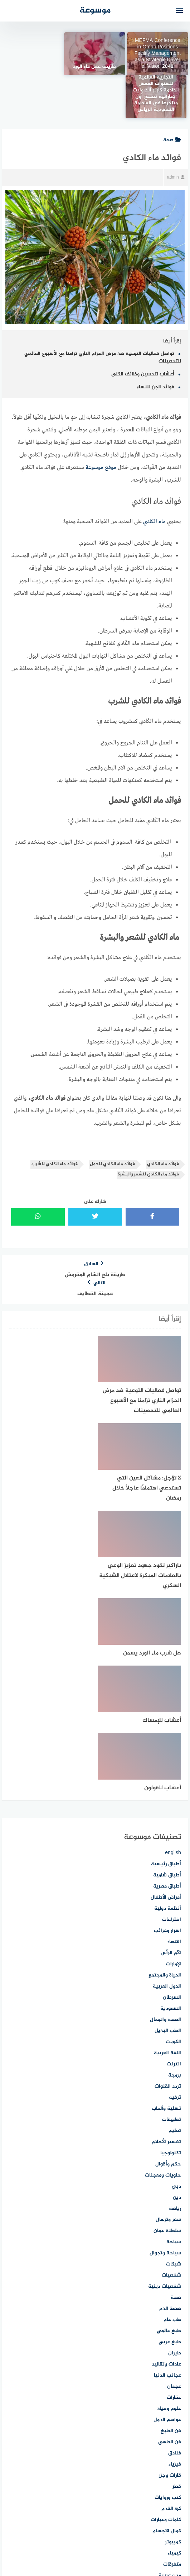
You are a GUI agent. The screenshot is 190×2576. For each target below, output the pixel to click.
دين (177, 1979)
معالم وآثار (170, 2402)
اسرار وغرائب (167, 1713)
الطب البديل (168, 1813)
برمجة (174, 1857)
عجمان (174, 2168)
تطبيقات (171, 1902)
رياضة (175, 1991)
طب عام (172, 2102)
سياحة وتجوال (165, 2035)
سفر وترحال (168, 2002)
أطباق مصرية (167, 1668)
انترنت (174, 1846)
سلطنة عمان (167, 2013)
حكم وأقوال (168, 1946)
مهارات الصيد (167, 2457)
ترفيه (175, 1879)
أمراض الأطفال (166, 1679)
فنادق (174, 2235)
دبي (176, 1968)
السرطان (172, 1779)
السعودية (170, 1790)
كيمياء (174, 2335)
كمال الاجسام (166, 2313)
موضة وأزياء (168, 2491)
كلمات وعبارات (166, 2302)
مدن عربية (170, 2357)
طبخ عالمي (169, 2113)
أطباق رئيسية (166, 1646)
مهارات (173, 2446)
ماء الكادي (154, 478)
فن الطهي (169, 2224)
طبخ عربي (170, 2124)
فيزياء (175, 2246)
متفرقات (172, 2346)
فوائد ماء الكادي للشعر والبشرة (148, 1131)
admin (176, 134)
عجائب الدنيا (167, 2157)
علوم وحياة (169, 2191)
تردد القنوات (168, 1868)
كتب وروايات (168, 2280)
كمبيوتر (173, 2324)
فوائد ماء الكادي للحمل (112, 1121)
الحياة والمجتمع (164, 1757)
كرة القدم (171, 2291)
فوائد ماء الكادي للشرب (54, 1121)
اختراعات (171, 1701)
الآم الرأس (171, 1735)
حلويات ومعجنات (163, 1957)
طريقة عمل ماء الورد (95, 67)
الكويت (173, 1824)
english (173, 1635)
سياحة (173, 2024)
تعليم (175, 1913)
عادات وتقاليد (166, 2146)
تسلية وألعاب (166, 1890)
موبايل (174, 2468)
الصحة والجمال (165, 1802)
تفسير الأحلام (166, 1924)
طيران (174, 2135)
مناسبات (172, 2435)
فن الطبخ (171, 2213)
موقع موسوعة (101, 424)
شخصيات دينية (164, 2068)
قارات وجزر (170, 2257)
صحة (172, 97)
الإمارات (173, 1746)
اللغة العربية (167, 1835)
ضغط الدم (170, 2091)
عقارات (174, 2179)
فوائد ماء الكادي (163, 1121)
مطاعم (174, 2391)
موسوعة (95, 11)
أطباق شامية (167, 1657)
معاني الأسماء (166, 2413)
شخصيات (171, 2057)
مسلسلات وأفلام (163, 2368)
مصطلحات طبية (164, 2380)
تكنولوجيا (170, 1935)
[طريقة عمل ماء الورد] (95, 53)
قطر (176, 2268)
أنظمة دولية (167, 1690)
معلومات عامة (166, 2424)
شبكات (173, 2046)
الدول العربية (167, 1768)
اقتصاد (174, 1724)
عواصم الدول (167, 2202)
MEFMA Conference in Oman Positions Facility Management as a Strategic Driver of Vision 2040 (158, 54)
